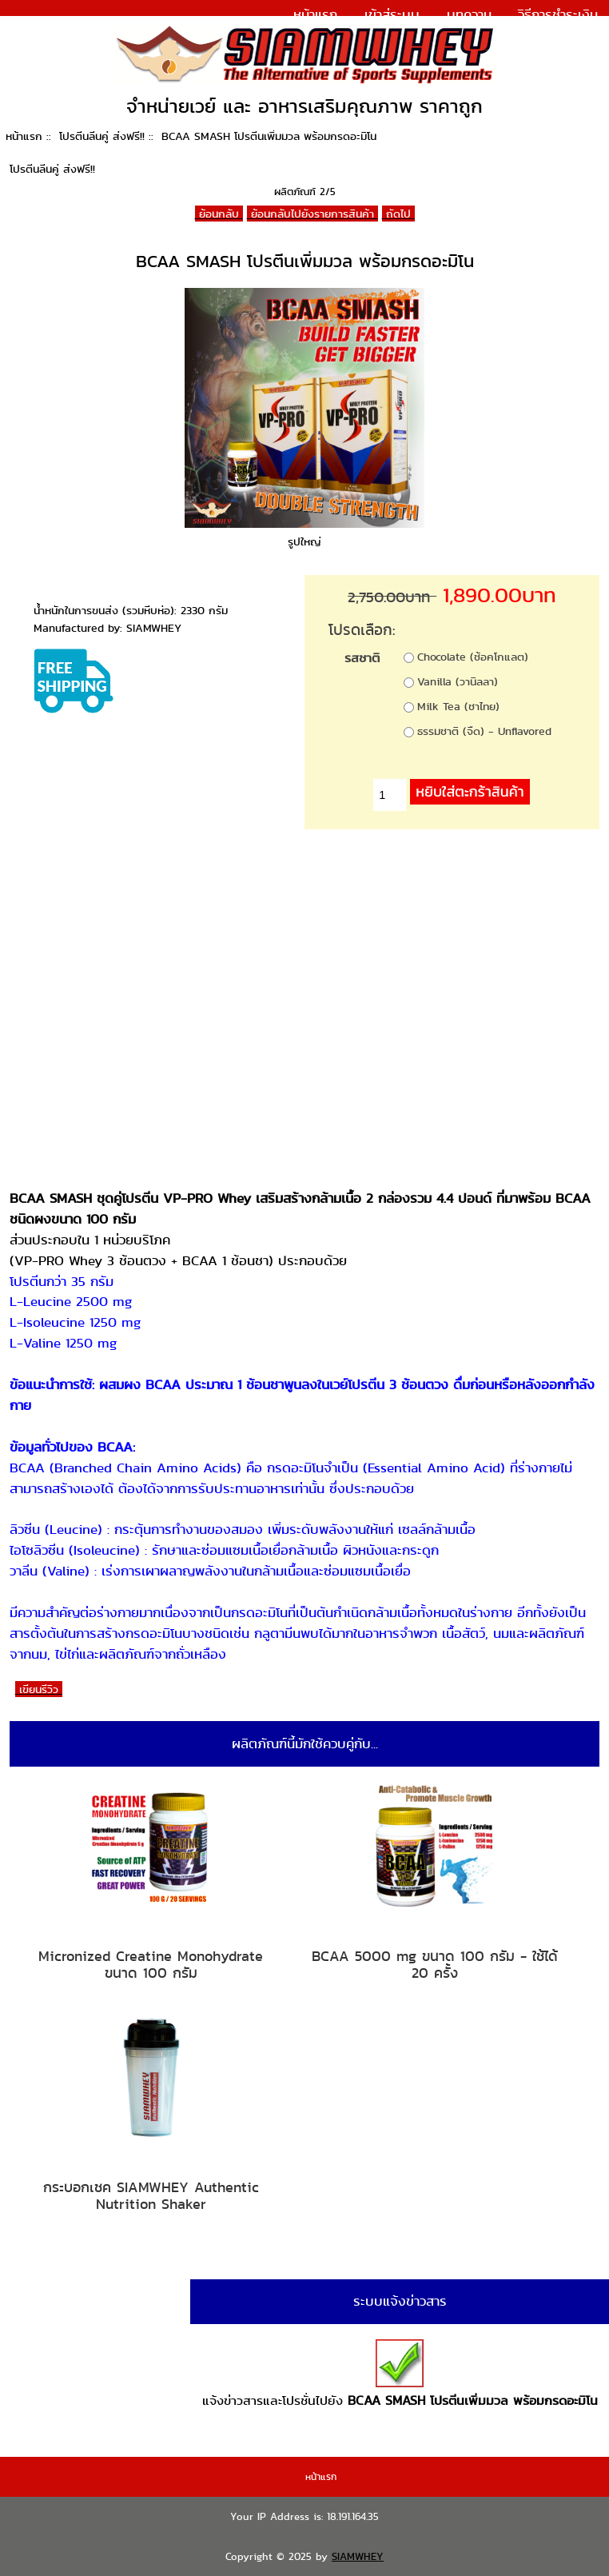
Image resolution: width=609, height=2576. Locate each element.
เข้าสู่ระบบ (392, 14)
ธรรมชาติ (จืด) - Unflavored (484, 731)
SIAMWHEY (358, 2556)
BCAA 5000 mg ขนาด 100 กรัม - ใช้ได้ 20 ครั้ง (435, 1964)
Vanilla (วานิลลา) (457, 681)
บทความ (469, 14)
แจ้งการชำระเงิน (553, 35)
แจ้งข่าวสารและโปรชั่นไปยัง (400, 2374)
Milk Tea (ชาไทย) (458, 706)
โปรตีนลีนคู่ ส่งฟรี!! (102, 136)
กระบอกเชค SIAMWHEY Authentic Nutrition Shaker (151, 2196)
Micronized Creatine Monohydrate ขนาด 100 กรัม (150, 1964)
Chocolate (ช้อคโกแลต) (472, 657)
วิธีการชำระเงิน (558, 14)
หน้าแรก (315, 14)
